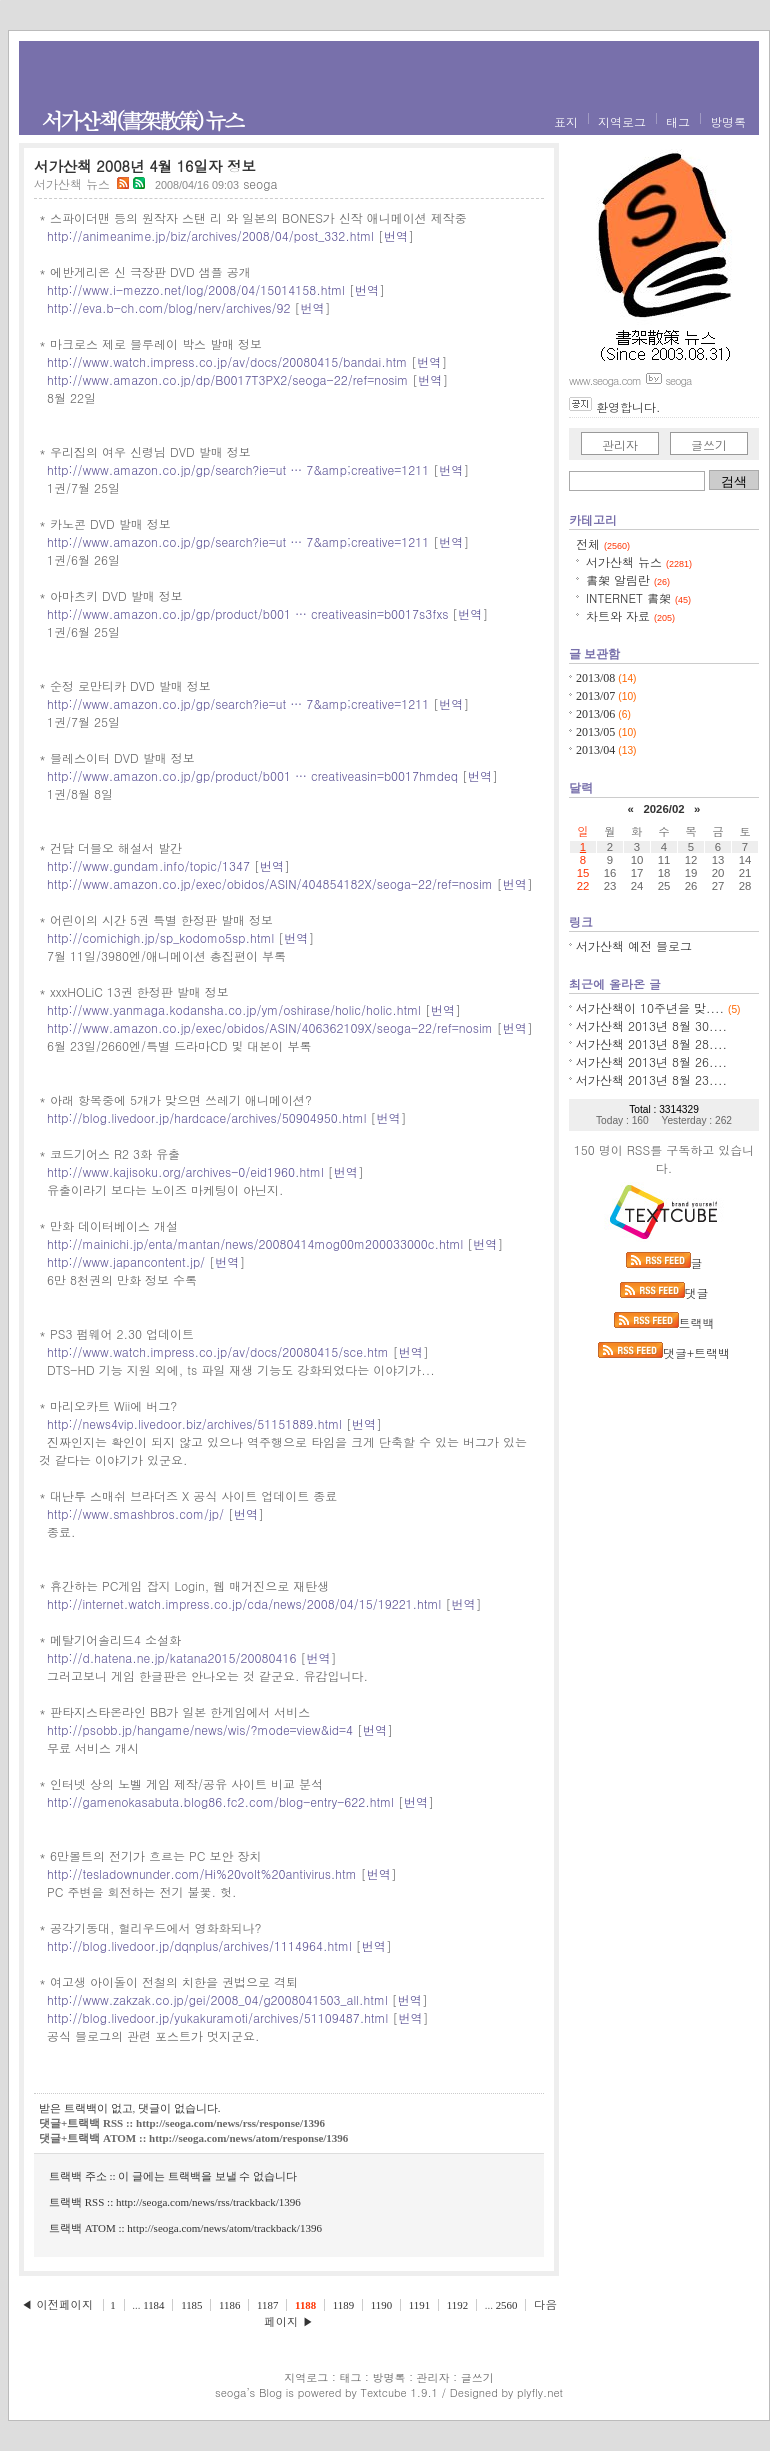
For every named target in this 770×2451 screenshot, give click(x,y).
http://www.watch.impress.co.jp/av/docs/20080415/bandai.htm (227, 361)
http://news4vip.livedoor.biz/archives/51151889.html (194, 1423)
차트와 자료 (630, 615)
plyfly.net (540, 2392)
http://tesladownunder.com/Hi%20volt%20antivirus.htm (202, 1873)
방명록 (728, 121)
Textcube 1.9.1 (399, 2392)
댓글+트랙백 (664, 1352)
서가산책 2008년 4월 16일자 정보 (145, 166)
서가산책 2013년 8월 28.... (651, 1043)
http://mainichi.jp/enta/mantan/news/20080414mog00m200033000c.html (255, 1243)
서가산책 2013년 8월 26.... (651, 1061)
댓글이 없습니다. (179, 2108)
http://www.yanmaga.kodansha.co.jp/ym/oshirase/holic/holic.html (234, 1009)
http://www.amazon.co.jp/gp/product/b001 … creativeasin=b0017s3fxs (247, 613)
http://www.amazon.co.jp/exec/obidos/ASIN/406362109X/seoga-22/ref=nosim (270, 1027)
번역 (396, 235)
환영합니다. (628, 406)
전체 (603, 543)
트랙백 (664, 1322)
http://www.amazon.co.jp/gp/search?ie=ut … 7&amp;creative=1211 (238, 469)
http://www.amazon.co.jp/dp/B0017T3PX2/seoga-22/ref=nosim (227, 379)
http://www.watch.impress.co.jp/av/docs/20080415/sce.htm (218, 1351)
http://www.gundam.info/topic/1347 (148, 865)
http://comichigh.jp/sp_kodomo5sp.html (160, 937)
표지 (566, 121)
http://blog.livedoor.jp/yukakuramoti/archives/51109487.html (217, 2017)
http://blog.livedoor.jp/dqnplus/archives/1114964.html (199, 1945)
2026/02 (663, 809)
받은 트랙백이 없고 (86, 2108)
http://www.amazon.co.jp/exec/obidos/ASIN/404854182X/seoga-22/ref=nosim (270, 883)
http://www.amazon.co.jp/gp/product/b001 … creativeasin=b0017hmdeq (252, 775)
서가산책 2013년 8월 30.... (651, 1025)
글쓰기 (709, 444)
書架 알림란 (628, 579)
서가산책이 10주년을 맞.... (650, 1007)
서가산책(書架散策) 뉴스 (142, 120)
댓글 (664, 1292)
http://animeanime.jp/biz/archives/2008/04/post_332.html (210, 235)
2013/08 (597, 678)
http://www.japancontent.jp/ (126, 1261)
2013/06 (597, 714)
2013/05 (597, 732)
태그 (678, 121)
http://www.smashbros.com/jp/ (135, 1513)
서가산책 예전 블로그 (634, 945)
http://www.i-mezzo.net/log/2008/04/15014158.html (196, 289)
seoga (230, 2392)
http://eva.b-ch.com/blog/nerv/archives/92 (169, 307)
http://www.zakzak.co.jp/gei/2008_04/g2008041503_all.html (217, 1999)
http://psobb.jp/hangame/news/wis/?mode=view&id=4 (200, 1729)
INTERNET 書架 (638, 597)
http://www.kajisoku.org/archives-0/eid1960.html (185, 1171)
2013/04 (597, 750)
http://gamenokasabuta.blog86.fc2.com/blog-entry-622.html (220, 1801)
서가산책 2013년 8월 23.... (651, 1079)
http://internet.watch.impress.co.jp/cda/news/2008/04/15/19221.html (244, 1603)
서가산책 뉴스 (72, 183)
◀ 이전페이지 (59, 2304)
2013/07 (597, 696)
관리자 (620, 444)
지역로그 (622, 121)
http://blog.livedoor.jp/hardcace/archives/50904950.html (206, 1117)
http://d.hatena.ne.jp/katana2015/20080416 (171, 1657)
